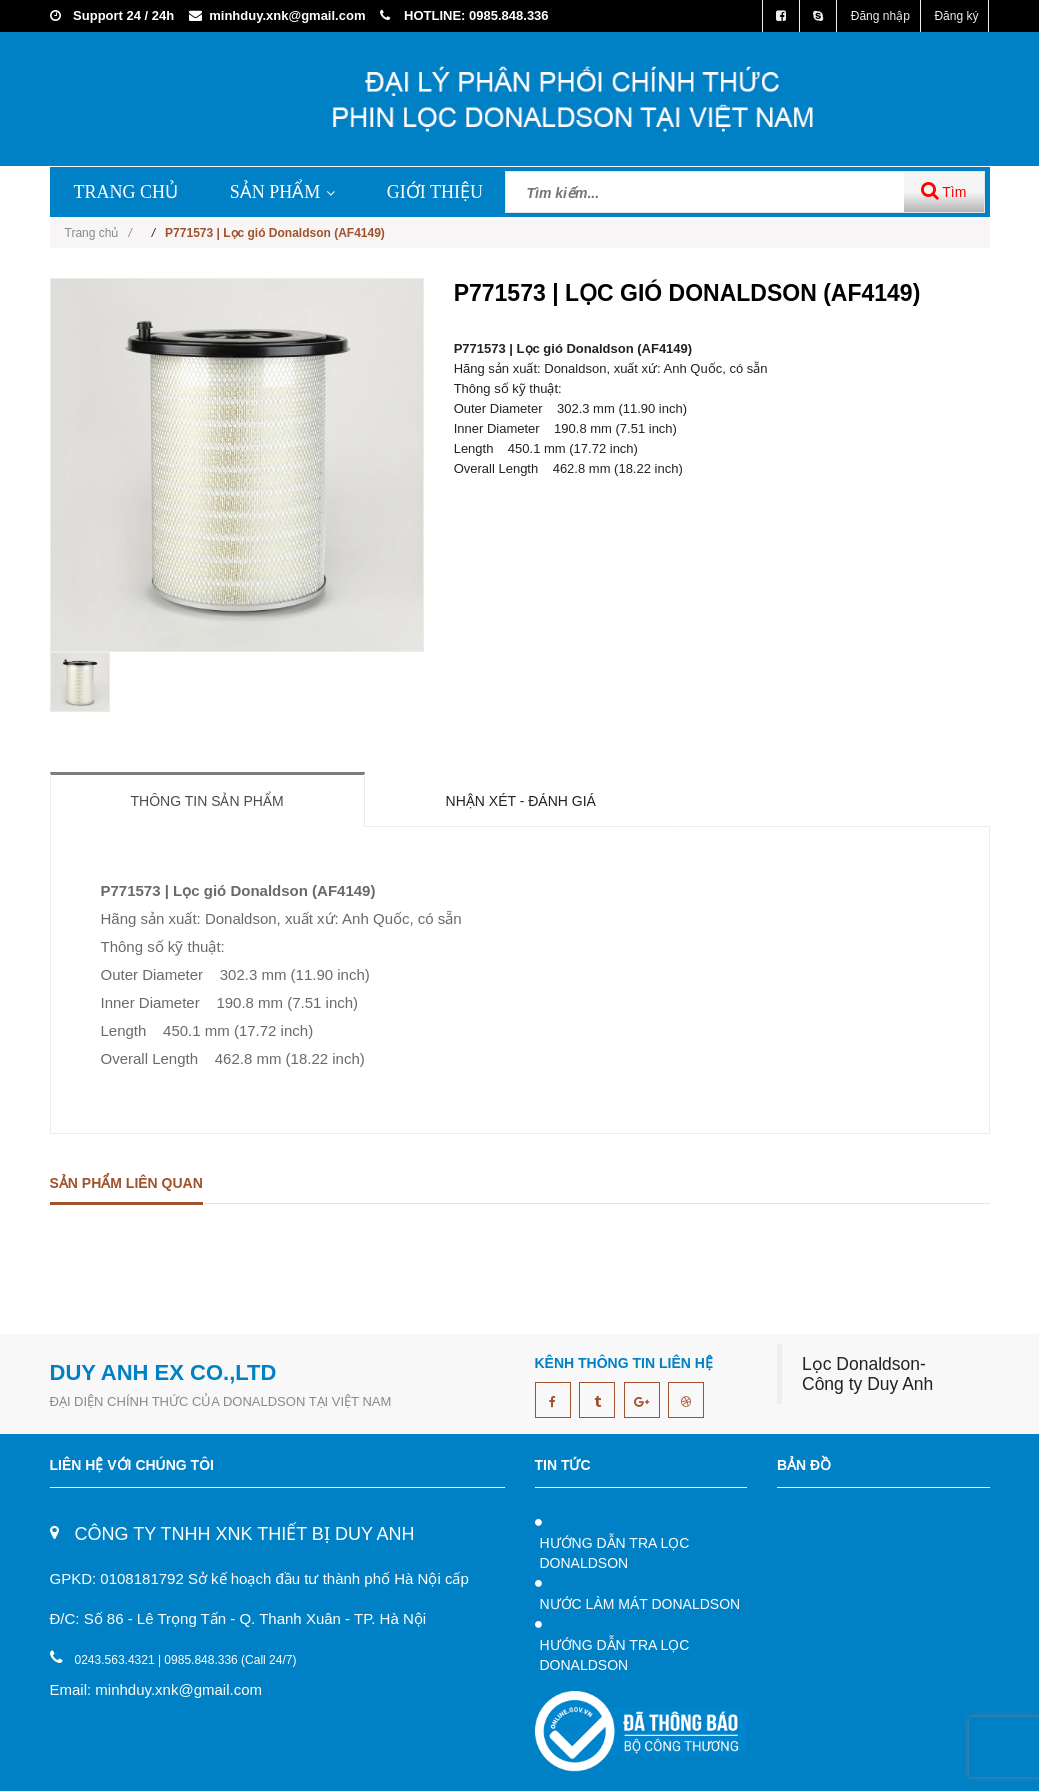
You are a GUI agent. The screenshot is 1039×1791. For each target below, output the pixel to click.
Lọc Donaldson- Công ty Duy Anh (867, 1374)
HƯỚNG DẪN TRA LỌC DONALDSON (615, 1553)
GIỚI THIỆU (435, 192)
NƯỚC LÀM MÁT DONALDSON (640, 1604)
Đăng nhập (880, 16)
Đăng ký (956, 16)
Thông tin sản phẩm (207, 801)
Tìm (944, 190)
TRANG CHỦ (126, 192)
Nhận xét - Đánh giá (521, 801)
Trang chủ (98, 233)
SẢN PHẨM (283, 192)
